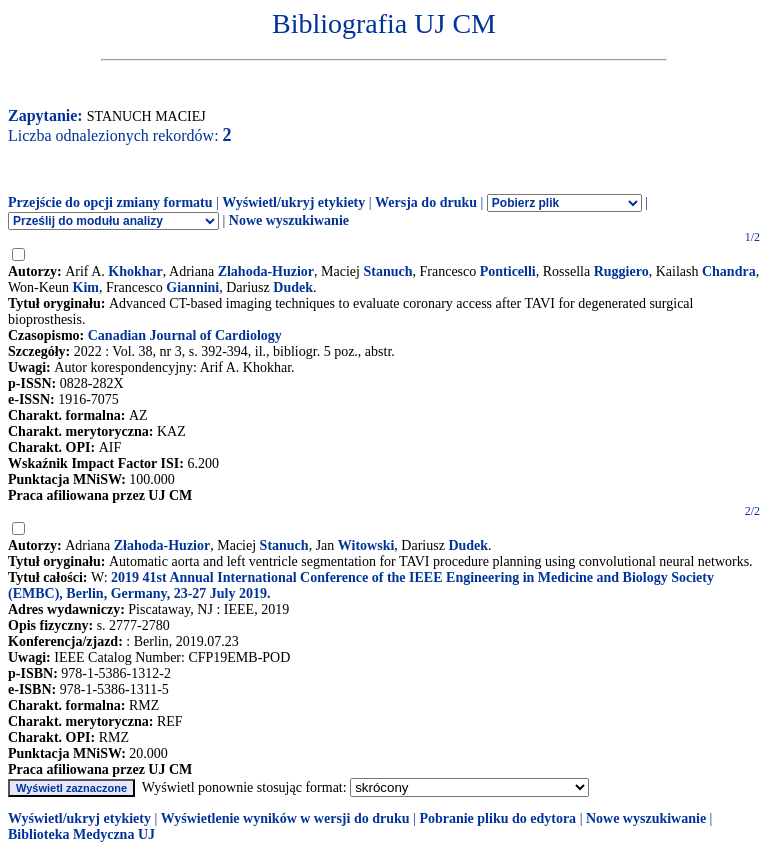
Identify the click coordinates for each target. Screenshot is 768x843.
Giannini (192, 287)
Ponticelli (508, 271)
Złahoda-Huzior (162, 545)
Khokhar (135, 271)
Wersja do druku (426, 202)
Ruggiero (621, 271)
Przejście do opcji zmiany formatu (110, 202)
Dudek (293, 287)
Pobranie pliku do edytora (497, 818)
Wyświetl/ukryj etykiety (293, 202)
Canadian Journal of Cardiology (185, 335)
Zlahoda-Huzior (266, 271)
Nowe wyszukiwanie (289, 220)
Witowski (366, 545)
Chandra (729, 271)
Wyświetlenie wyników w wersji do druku (285, 818)
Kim (86, 287)
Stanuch (387, 271)
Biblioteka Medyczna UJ (81, 834)
